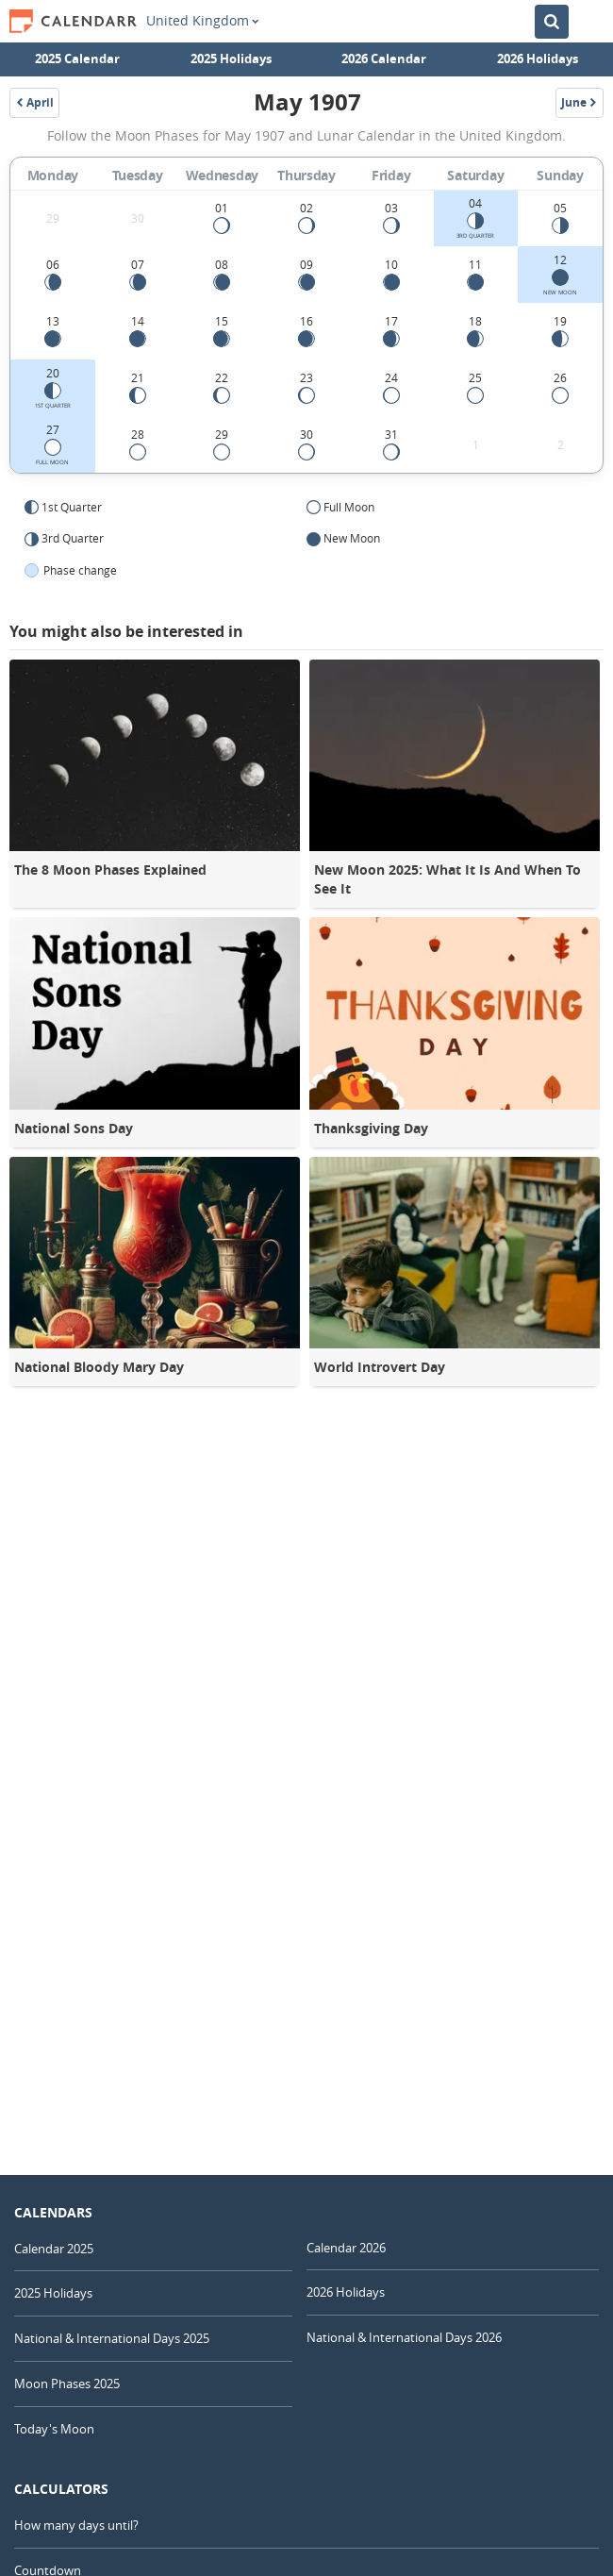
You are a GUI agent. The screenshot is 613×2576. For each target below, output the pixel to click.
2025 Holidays (231, 58)
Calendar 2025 (53, 2248)
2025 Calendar (77, 58)
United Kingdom (202, 20)
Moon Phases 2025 (67, 2383)
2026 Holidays (537, 58)
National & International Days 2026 (404, 2337)
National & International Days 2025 (111, 2338)
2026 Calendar (383, 58)
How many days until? (76, 2525)
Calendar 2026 (346, 2247)
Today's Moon (54, 2428)
